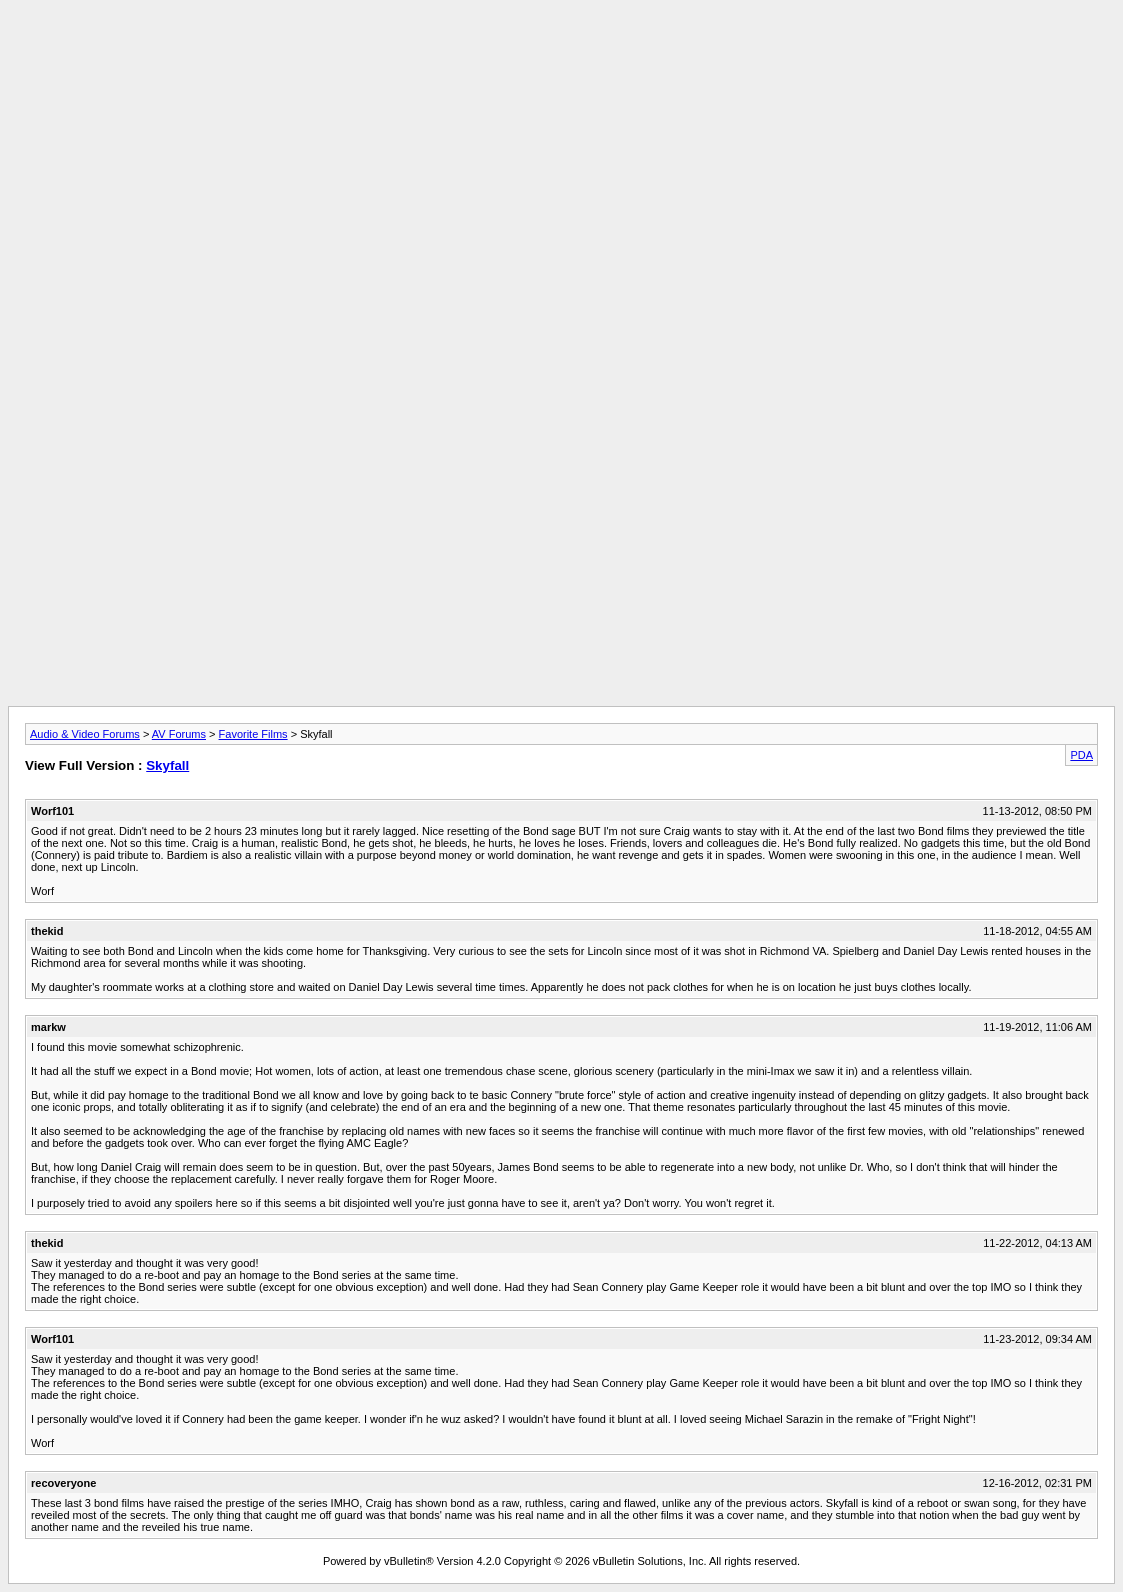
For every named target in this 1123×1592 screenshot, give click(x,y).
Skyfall (167, 765)
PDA (1081, 755)
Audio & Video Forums (85, 734)
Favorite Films (253, 734)
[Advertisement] (562, 53)
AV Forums (179, 734)
